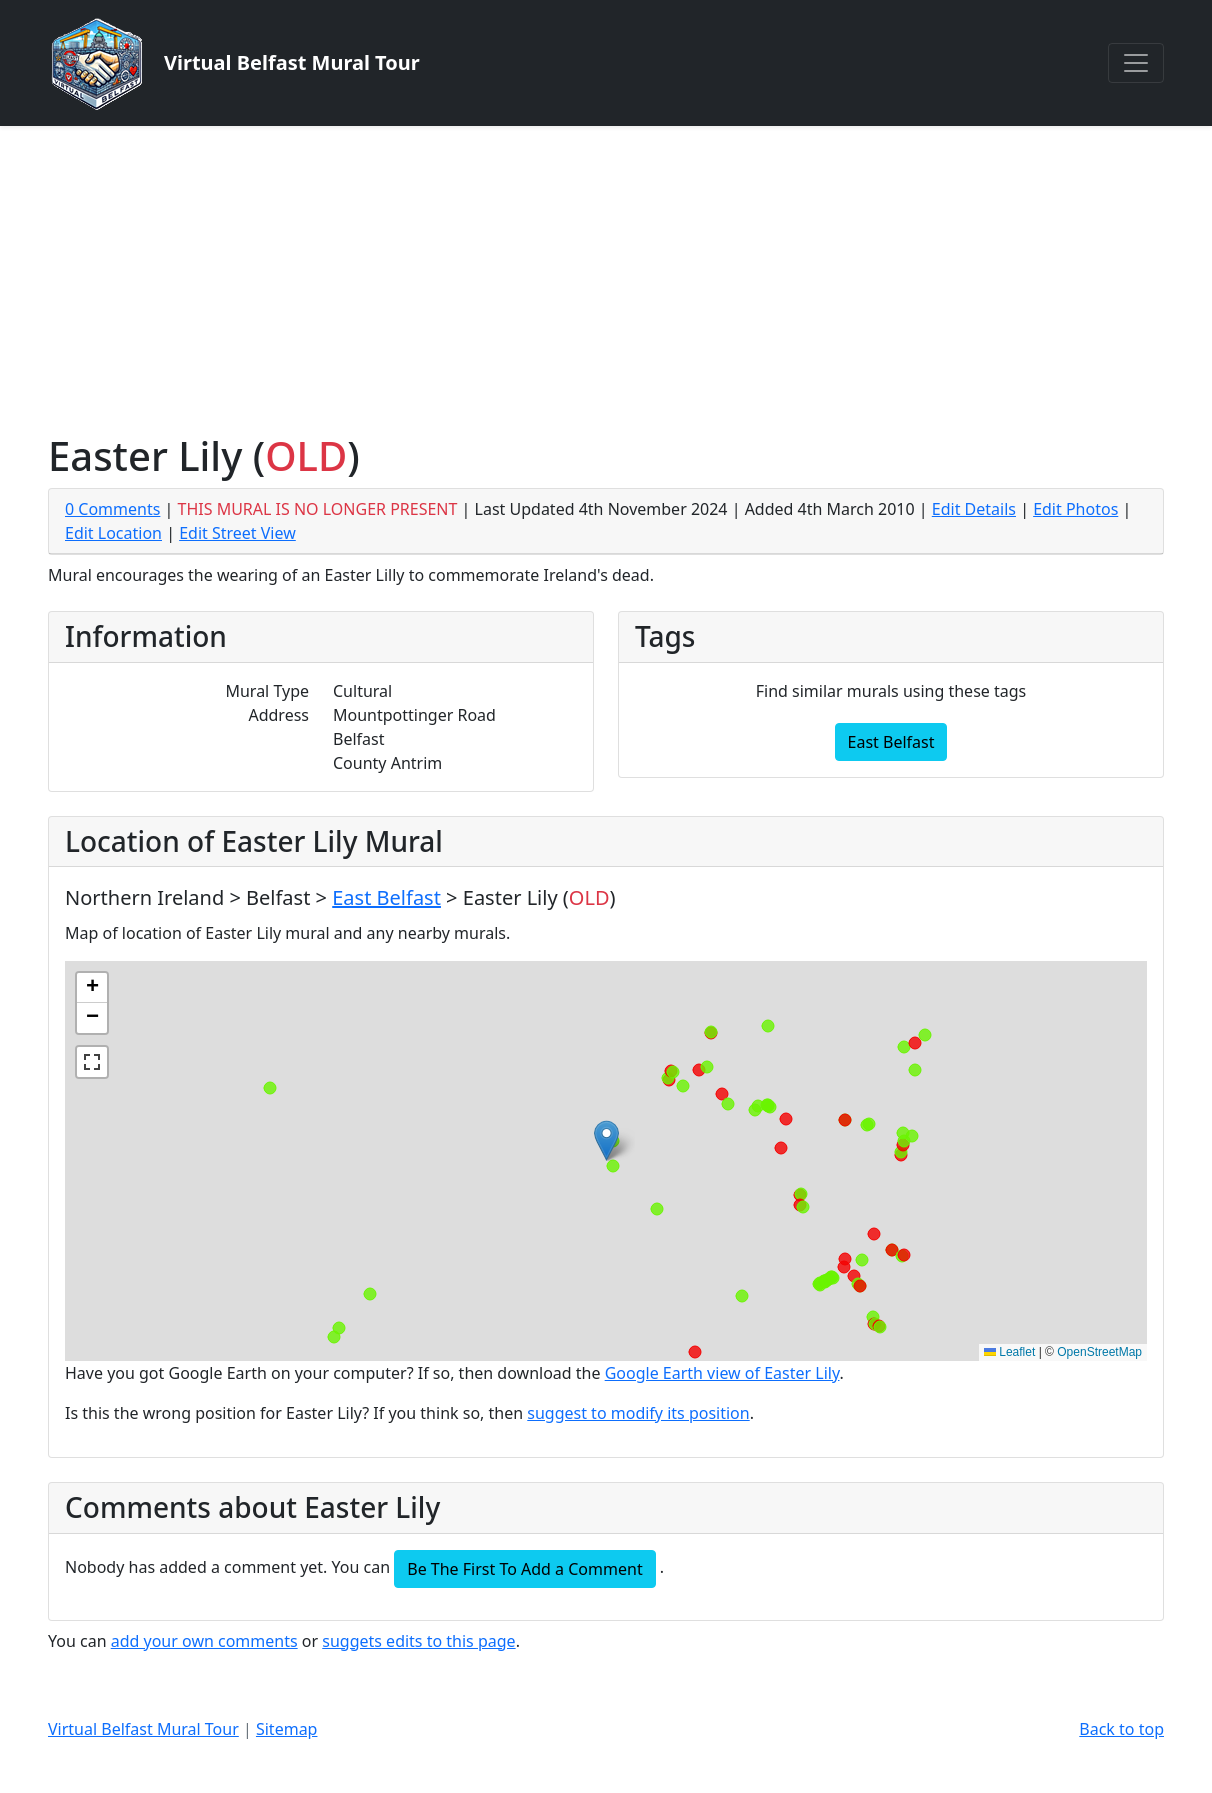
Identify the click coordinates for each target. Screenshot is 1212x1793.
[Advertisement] (606, 276)
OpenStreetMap (1099, 1352)
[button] (606, 1140)
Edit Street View (237, 533)
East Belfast (891, 742)
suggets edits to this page (418, 1641)
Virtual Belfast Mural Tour (143, 1729)
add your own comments (204, 1641)
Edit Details (974, 509)
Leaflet (1009, 1352)
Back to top (1121, 1729)
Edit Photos (1075, 509)
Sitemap (287, 1729)
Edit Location (113, 533)
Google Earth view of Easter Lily (722, 1373)
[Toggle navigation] (1136, 63)
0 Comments (112, 509)
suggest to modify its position (638, 1413)
